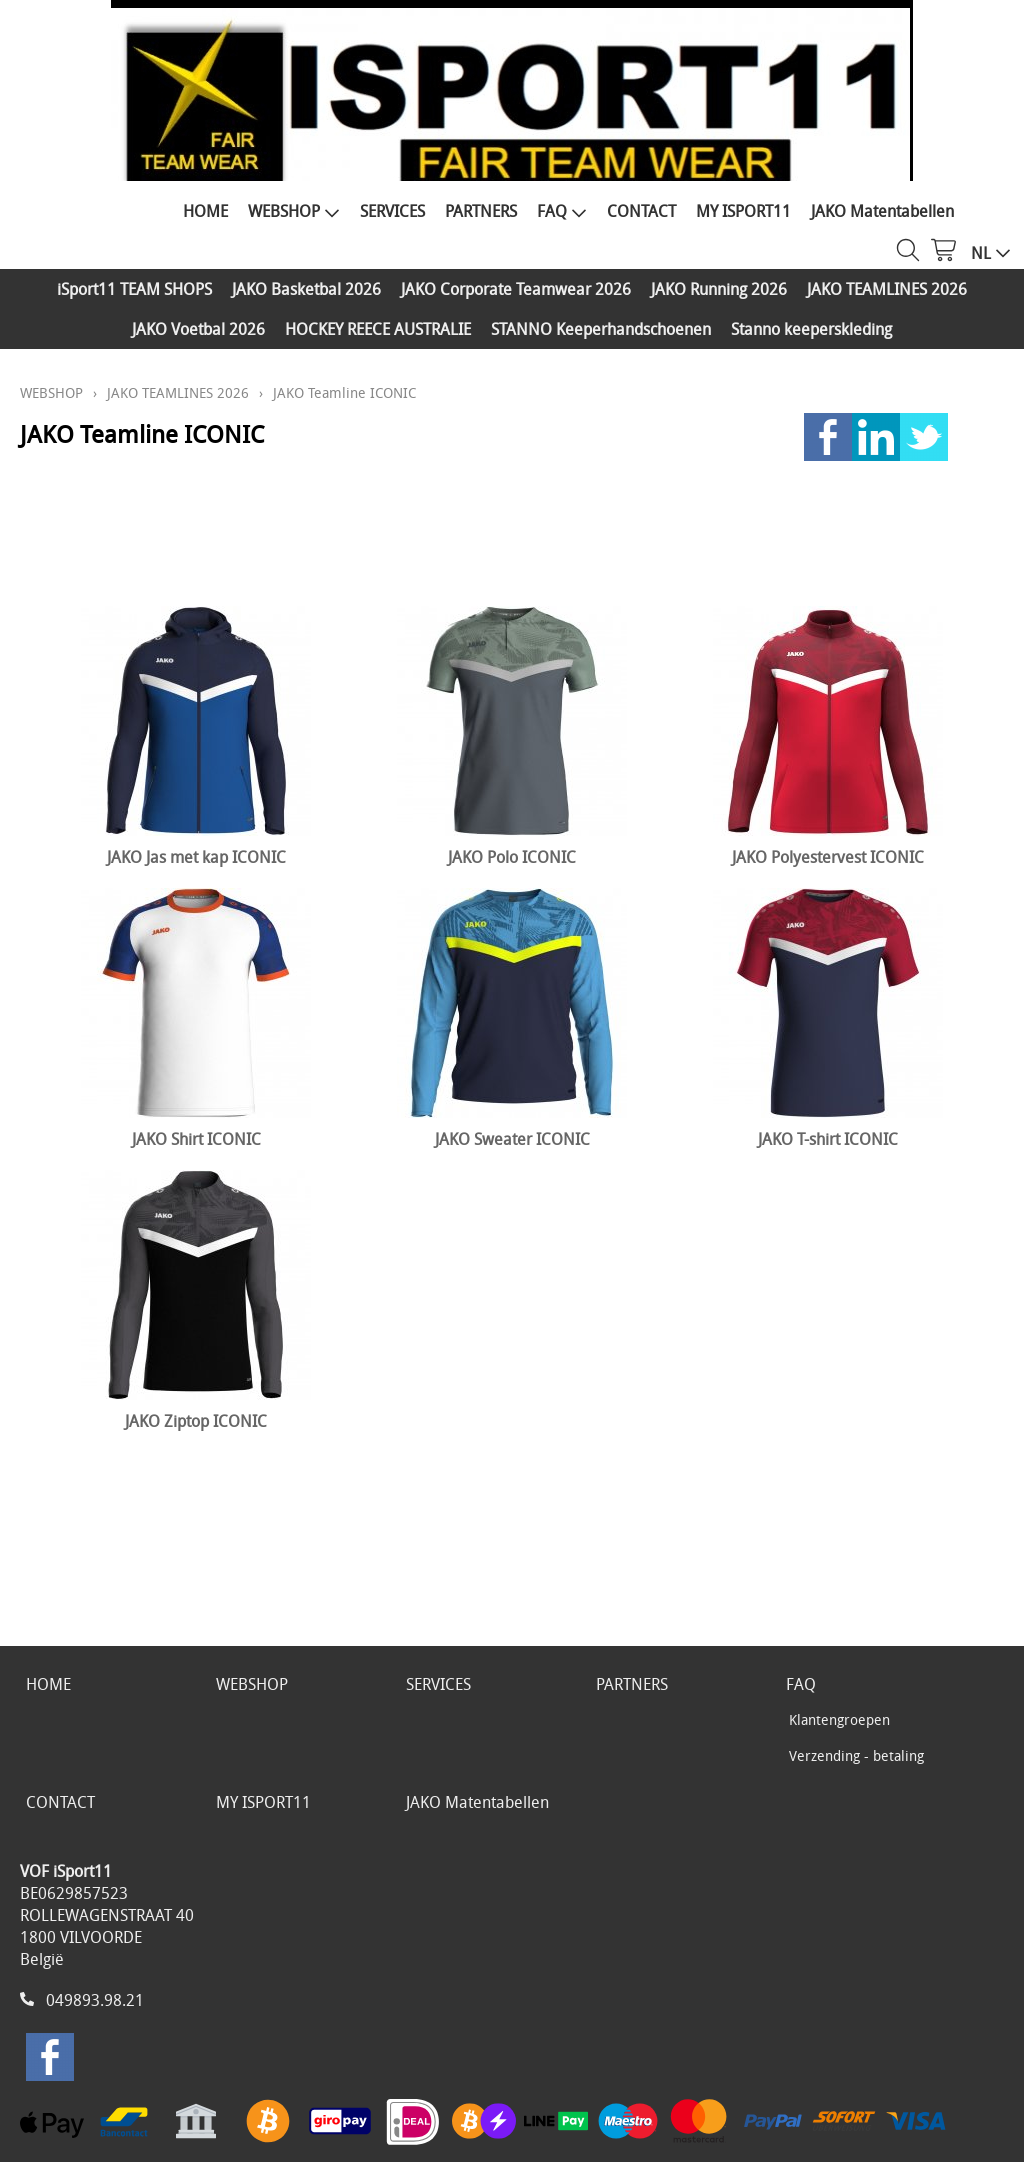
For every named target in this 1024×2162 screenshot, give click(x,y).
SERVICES (392, 211)
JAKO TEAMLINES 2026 (887, 289)
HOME (205, 211)
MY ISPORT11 (743, 211)
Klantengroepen (839, 1719)
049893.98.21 (95, 2000)
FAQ (562, 211)
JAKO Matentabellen (882, 211)
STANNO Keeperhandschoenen (601, 329)
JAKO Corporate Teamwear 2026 (516, 289)
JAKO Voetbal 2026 (198, 329)
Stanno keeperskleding (811, 329)
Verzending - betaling (856, 1755)
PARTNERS (481, 211)
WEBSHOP (294, 211)
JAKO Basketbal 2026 (306, 289)
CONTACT (641, 211)
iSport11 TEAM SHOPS (134, 289)
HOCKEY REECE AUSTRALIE (378, 329)
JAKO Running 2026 (719, 289)
